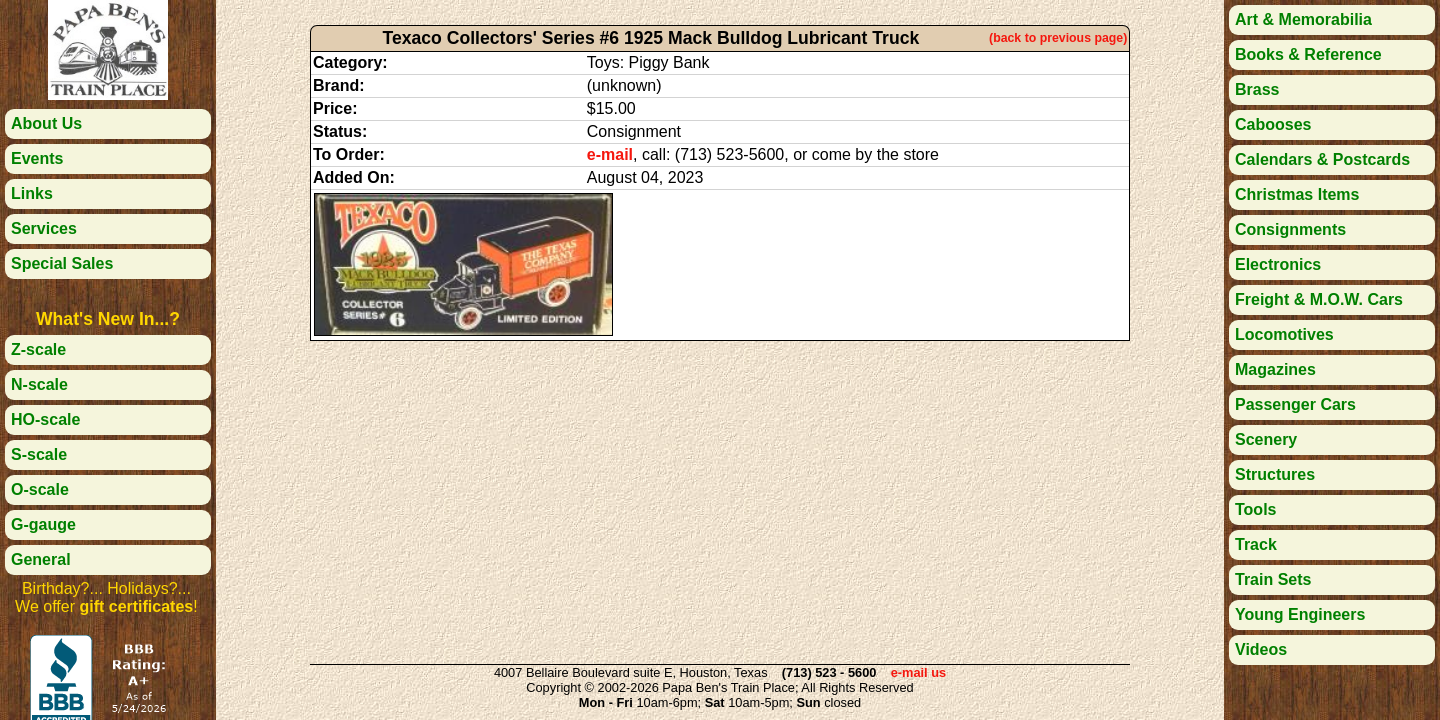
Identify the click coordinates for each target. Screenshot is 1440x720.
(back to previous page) (1058, 38)
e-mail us (918, 672)
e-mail (610, 154)
